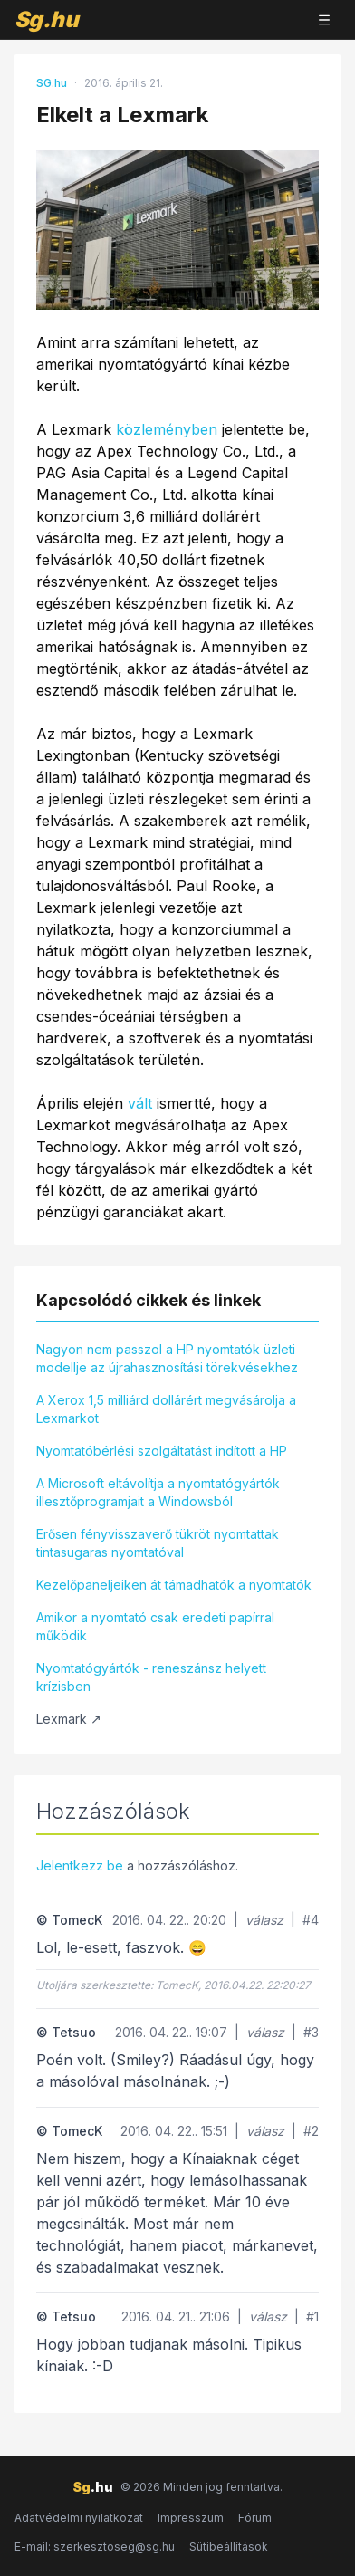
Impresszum (191, 2517)
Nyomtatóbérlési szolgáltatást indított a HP (161, 1450)
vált (140, 1103)
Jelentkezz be (79, 1865)
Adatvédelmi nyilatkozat (78, 2517)
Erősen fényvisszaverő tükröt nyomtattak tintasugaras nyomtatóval (157, 1543)
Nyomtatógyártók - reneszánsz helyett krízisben (151, 1677)
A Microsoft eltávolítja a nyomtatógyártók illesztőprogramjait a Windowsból (158, 1492)
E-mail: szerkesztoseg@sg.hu (94, 2546)
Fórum (255, 2517)
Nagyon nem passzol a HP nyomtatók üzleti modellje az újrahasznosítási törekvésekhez (167, 1358)
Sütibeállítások (228, 2546)
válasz (264, 1919)
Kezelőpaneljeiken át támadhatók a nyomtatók (174, 1584)
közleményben (166, 429)
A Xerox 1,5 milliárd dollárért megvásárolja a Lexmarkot (166, 1409)
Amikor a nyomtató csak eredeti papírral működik (155, 1626)
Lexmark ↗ (68, 1718)
